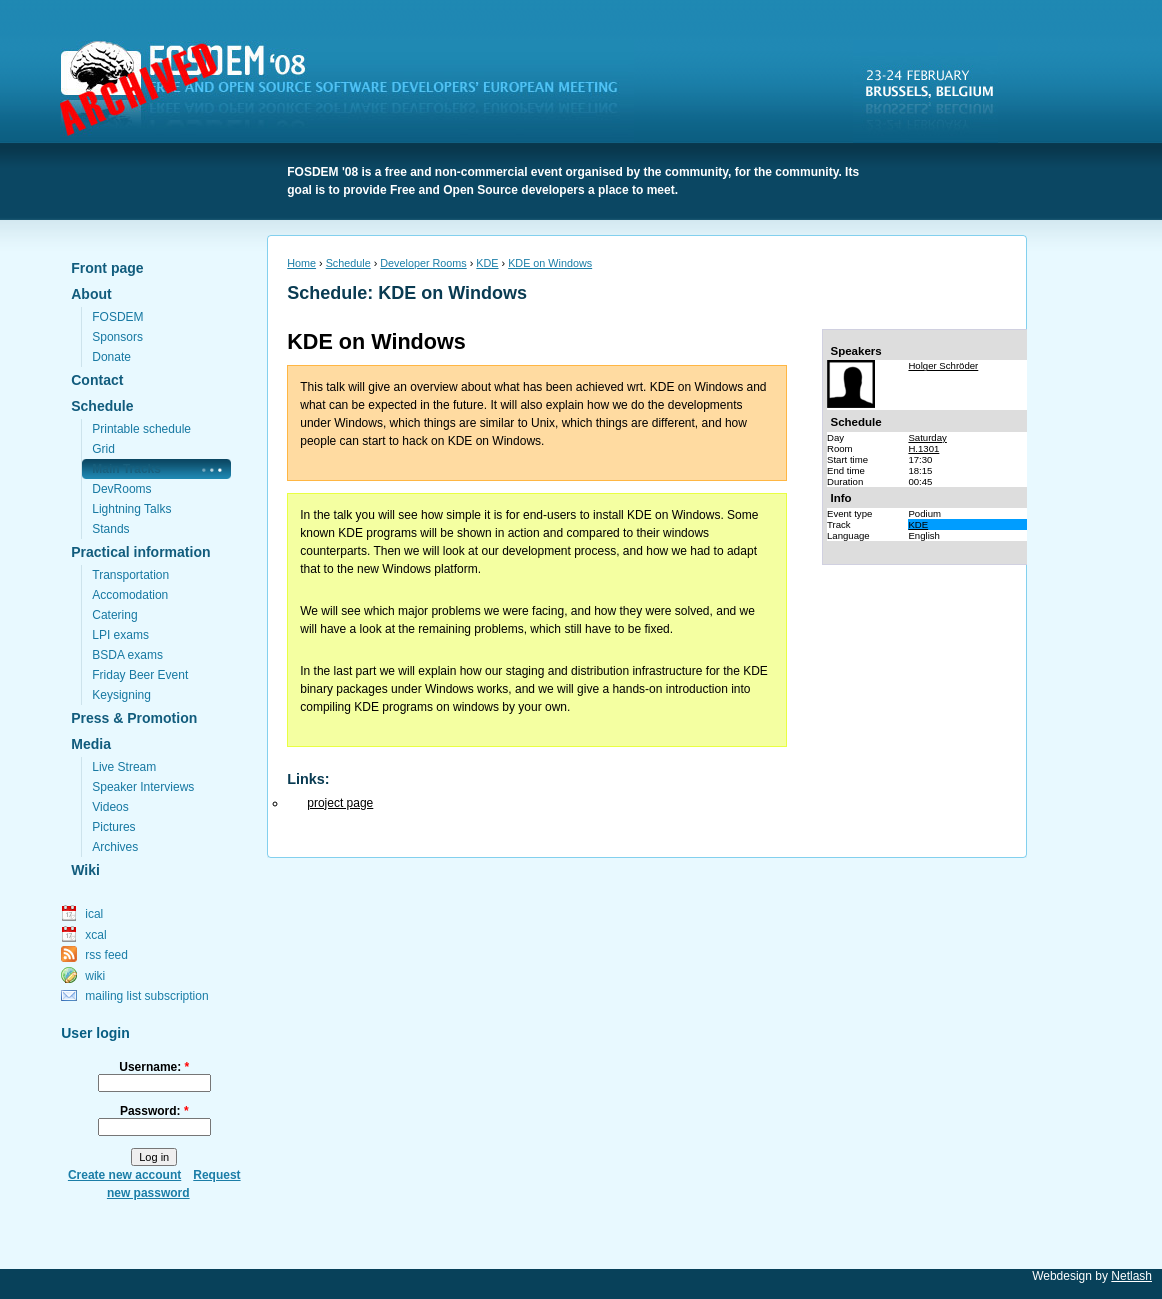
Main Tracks (126, 469)
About (91, 294)
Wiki (85, 870)
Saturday (927, 437)
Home (301, 263)
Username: (154, 1067)
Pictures (113, 827)
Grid (103, 449)
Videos (110, 807)
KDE (487, 263)
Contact (97, 380)
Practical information (140, 552)
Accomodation (130, 595)
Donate (111, 357)
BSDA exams (127, 655)
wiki (95, 976)
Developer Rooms (423, 263)
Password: (154, 1111)
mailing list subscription (146, 996)
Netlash (1131, 1276)
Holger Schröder (943, 365)
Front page (107, 268)
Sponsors (117, 337)
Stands (110, 529)
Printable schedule (141, 429)
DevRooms (121, 489)
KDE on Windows (550, 263)
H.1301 (923, 448)
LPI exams (120, 635)
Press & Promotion (134, 718)
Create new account (124, 1175)
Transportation (130, 575)
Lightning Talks (131, 509)
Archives (115, 847)
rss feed (106, 955)
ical (94, 914)
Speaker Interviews (143, 787)
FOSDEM (351, 91)
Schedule (102, 406)
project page (340, 803)
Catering (114, 615)
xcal (95, 935)
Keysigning (121, 695)
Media (91, 744)
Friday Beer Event (140, 675)
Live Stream (124, 767)
